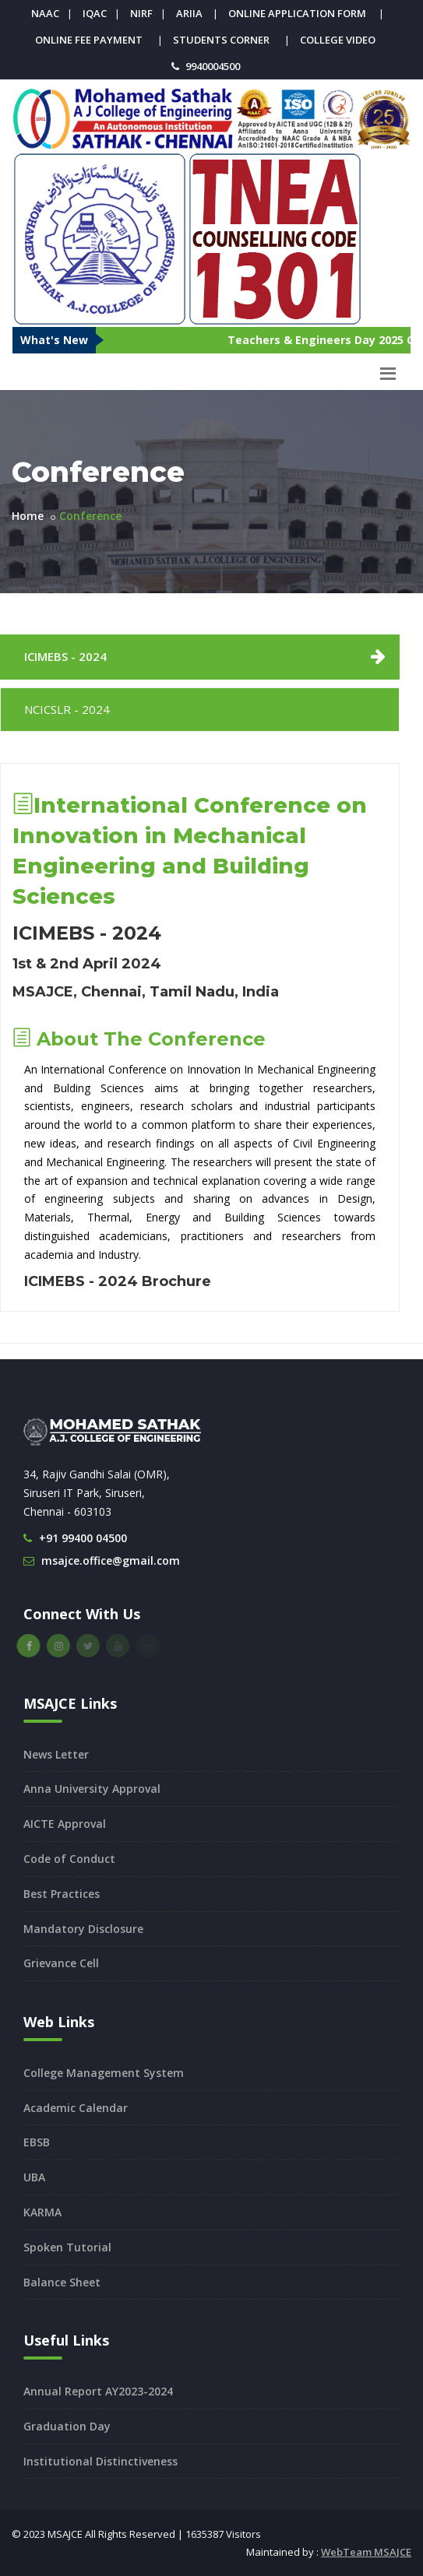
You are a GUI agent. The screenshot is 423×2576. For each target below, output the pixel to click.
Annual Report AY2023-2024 (98, 2391)
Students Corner (221, 40)
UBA (34, 2177)
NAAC (45, 13)
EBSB (36, 2142)
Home (28, 515)
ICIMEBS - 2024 (65, 656)
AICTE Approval (64, 1823)
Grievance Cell (61, 1963)
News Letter (56, 1754)
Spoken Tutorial (67, 2247)
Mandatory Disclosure (83, 1928)
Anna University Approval (91, 1788)
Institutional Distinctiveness (100, 2461)
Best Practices (61, 1893)
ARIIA (189, 13)
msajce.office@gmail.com (110, 1560)
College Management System (103, 2072)
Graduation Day (67, 2426)
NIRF (141, 13)
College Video (337, 40)
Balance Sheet (61, 2282)
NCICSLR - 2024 (67, 709)
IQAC (95, 13)
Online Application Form (297, 13)
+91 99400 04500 (83, 1537)
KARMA (42, 2212)
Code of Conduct (69, 1858)
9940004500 (212, 66)
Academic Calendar (75, 2107)
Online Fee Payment (89, 40)
